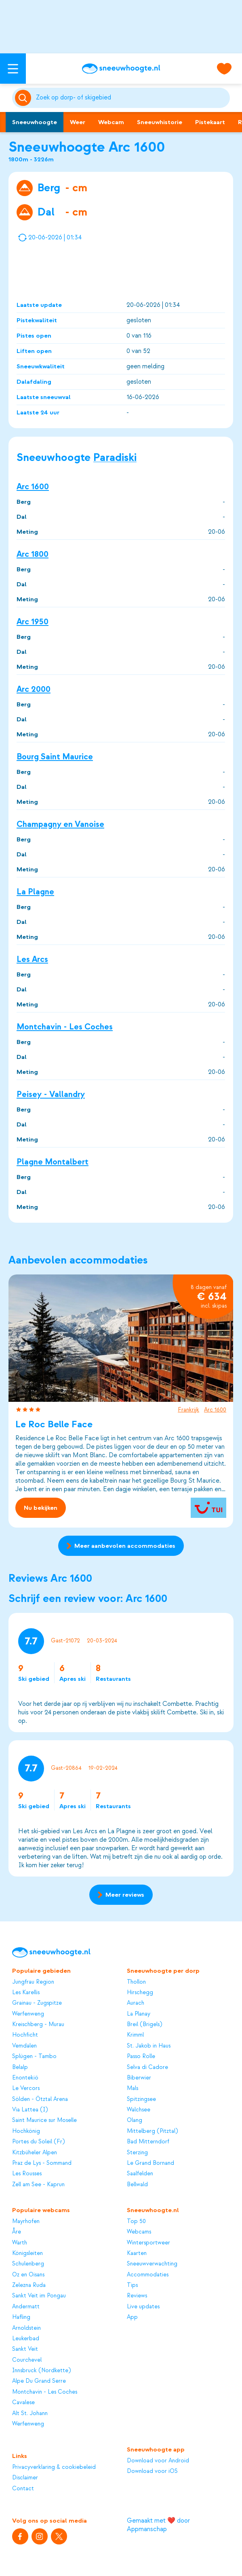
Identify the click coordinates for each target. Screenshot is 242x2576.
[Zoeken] (131, 98)
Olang (134, 2120)
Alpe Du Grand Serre (39, 2380)
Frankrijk (188, 1409)
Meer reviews (121, 1895)
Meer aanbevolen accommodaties (121, 1546)
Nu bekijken (41, 1508)
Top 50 (136, 2221)
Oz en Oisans (28, 2274)
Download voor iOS (152, 2471)
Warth (19, 2242)
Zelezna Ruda (29, 2285)
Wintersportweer (148, 2242)
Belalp (20, 2067)
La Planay (138, 2013)
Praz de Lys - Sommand (42, 2163)
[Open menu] (13, 68)
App (132, 2317)
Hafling (21, 2317)
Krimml (135, 2034)
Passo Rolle (141, 2056)
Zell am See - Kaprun (38, 2184)
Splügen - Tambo (34, 2056)
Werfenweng (28, 2013)
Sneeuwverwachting (152, 2263)
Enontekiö (25, 2077)
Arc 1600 (33, 486)
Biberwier (139, 2077)
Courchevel (27, 2359)
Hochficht (25, 2034)
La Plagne (35, 891)
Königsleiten (27, 2253)
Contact (23, 2488)
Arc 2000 (34, 689)
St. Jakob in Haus (148, 2045)
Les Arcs (32, 959)
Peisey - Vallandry (51, 1094)
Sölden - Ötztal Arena (40, 2099)
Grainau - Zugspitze (37, 2002)
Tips (132, 2285)
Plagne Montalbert (52, 1161)
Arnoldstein (26, 2328)
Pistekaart (210, 122)
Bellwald (137, 2184)
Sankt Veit (25, 2349)
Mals (132, 2088)
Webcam (111, 122)
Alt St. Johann (30, 2413)
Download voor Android (158, 2460)
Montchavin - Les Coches (65, 1026)
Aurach (135, 2002)
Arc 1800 (32, 553)
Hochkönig (26, 2131)
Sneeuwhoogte (34, 122)
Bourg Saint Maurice (55, 756)
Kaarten (137, 2253)
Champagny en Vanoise (60, 824)
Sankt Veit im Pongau (39, 2295)
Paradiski (115, 457)
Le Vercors (26, 2088)
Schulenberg (28, 2263)
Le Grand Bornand (150, 2163)
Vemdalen (24, 2045)
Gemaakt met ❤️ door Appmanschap (158, 2525)
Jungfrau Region (33, 1981)
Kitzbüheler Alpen (34, 2152)
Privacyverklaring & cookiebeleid (54, 2467)
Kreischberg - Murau (38, 2024)
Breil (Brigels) (144, 2024)
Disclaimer (25, 2477)
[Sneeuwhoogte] (121, 68)
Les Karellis (26, 1992)
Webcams (139, 2231)
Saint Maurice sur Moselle (44, 2120)
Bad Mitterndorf (148, 2141)
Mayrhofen (26, 2221)
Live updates (143, 2306)
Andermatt (26, 2306)
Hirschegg (140, 1992)
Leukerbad (25, 2338)
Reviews (137, 2295)
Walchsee (138, 2109)
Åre (16, 2231)
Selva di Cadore (147, 2067)
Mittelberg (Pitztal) (152, 2131)
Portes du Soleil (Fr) (38, 2141)
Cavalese (23, 2402)
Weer (77, 122)
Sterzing (137, 2152)
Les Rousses (27, 2173)
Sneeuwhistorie (159, 122)
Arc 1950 (32, 621)
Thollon (136, 1981)
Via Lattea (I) (30, 2109)
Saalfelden (140, 2173)
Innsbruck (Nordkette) (41, 2370)
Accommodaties (147, 2274)
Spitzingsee (141, 2099)
